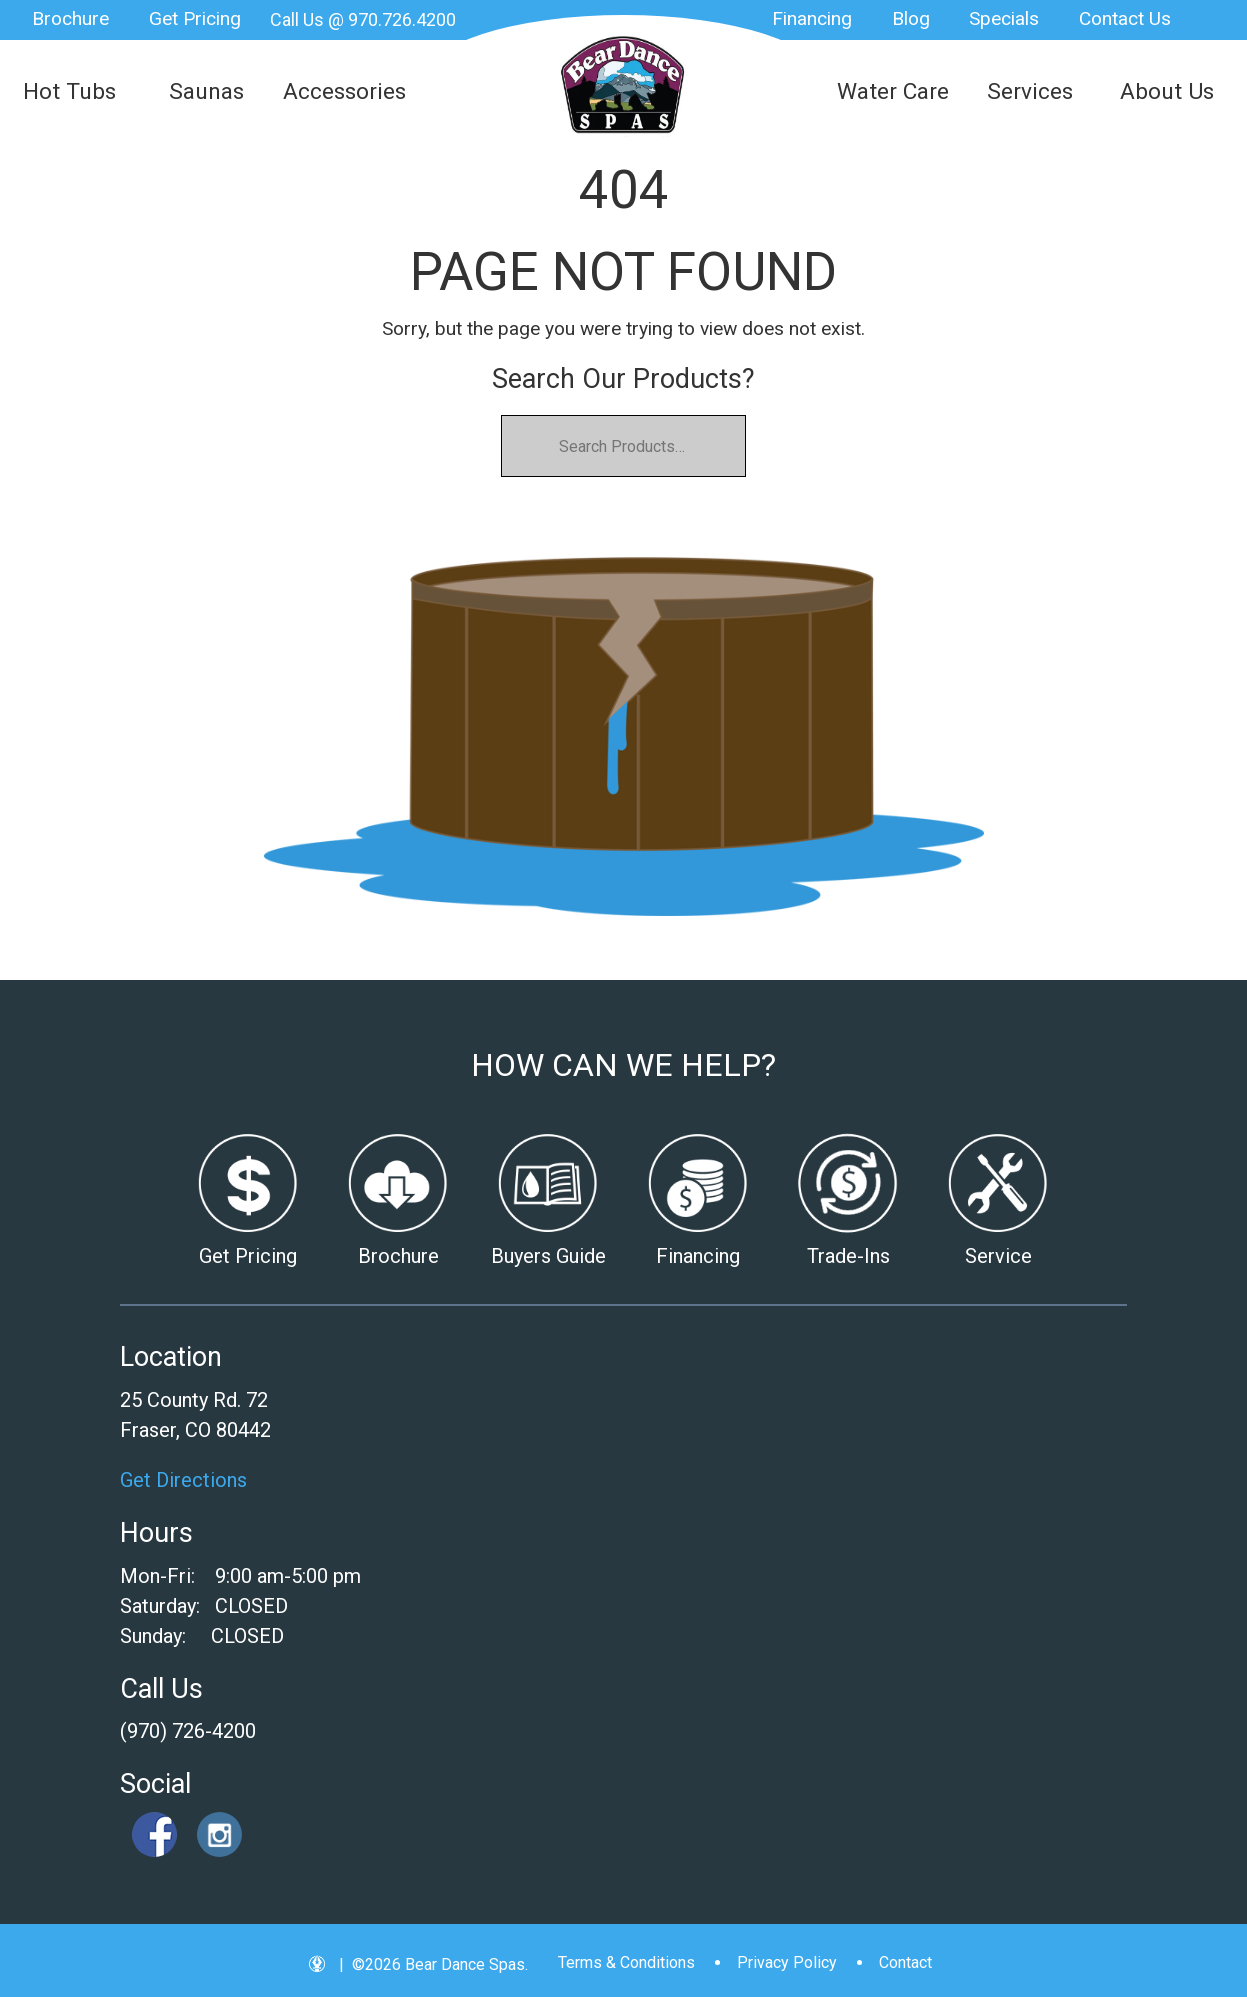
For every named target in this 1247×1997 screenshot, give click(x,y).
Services (1030, 91)
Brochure (70, 18)
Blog (911, 18)
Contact (905, 1962)
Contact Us (1125, 18)
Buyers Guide (548, 1256)
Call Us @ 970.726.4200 (363, 19)
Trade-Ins (848, 1256)
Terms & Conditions (626, 1962)
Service (998, 1256)
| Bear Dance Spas (624, 85)
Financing (812, 18)
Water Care (893, 91)
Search (1212, 20)
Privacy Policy (787, 1962)
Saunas (206, 91)
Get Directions (183, 1480)
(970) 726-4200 (188, 1731)
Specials (1004, 18)
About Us (1167, 91)
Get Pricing (195, 18)
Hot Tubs (69, 91)
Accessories (344, 91)
